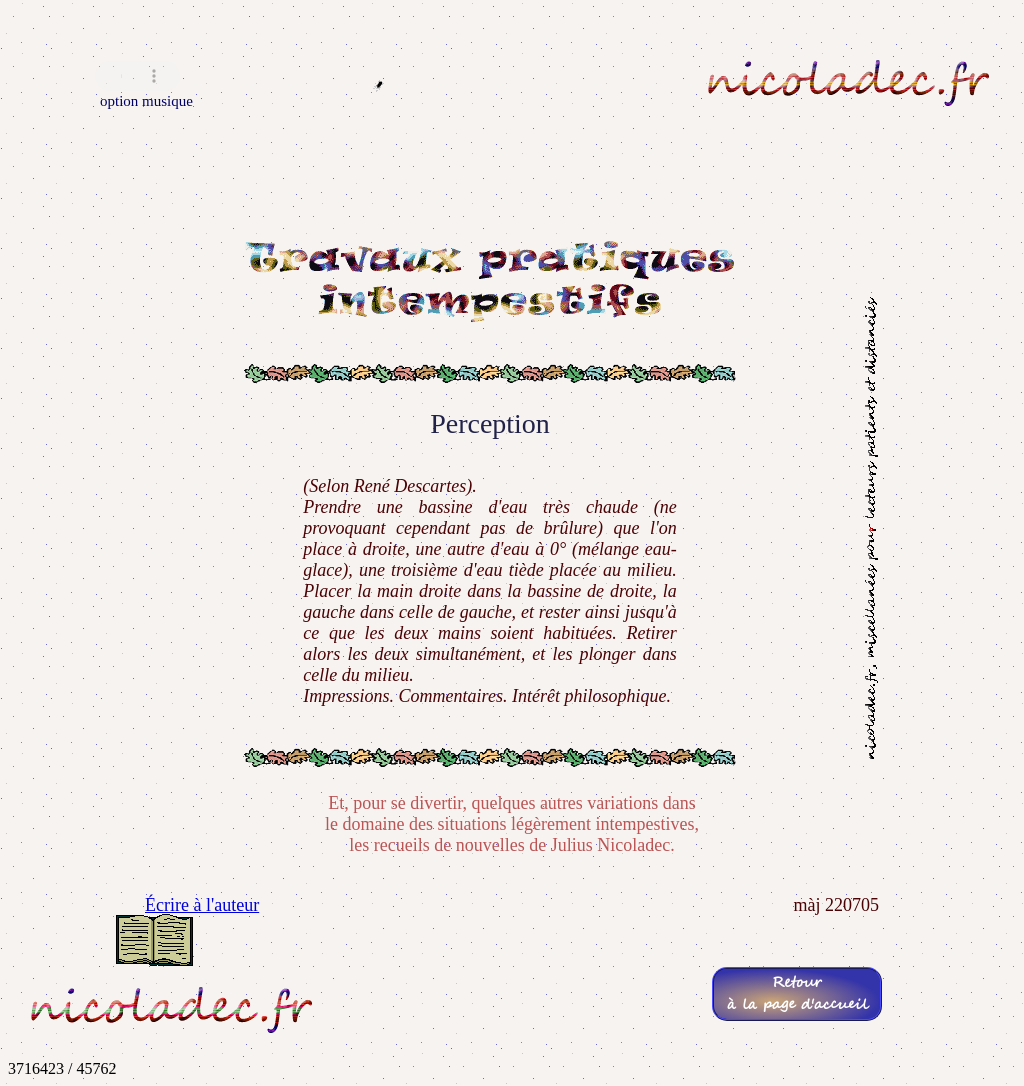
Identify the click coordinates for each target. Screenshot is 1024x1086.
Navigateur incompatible (137, 76)
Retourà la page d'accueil (797, 994)
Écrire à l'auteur (202, 905)
